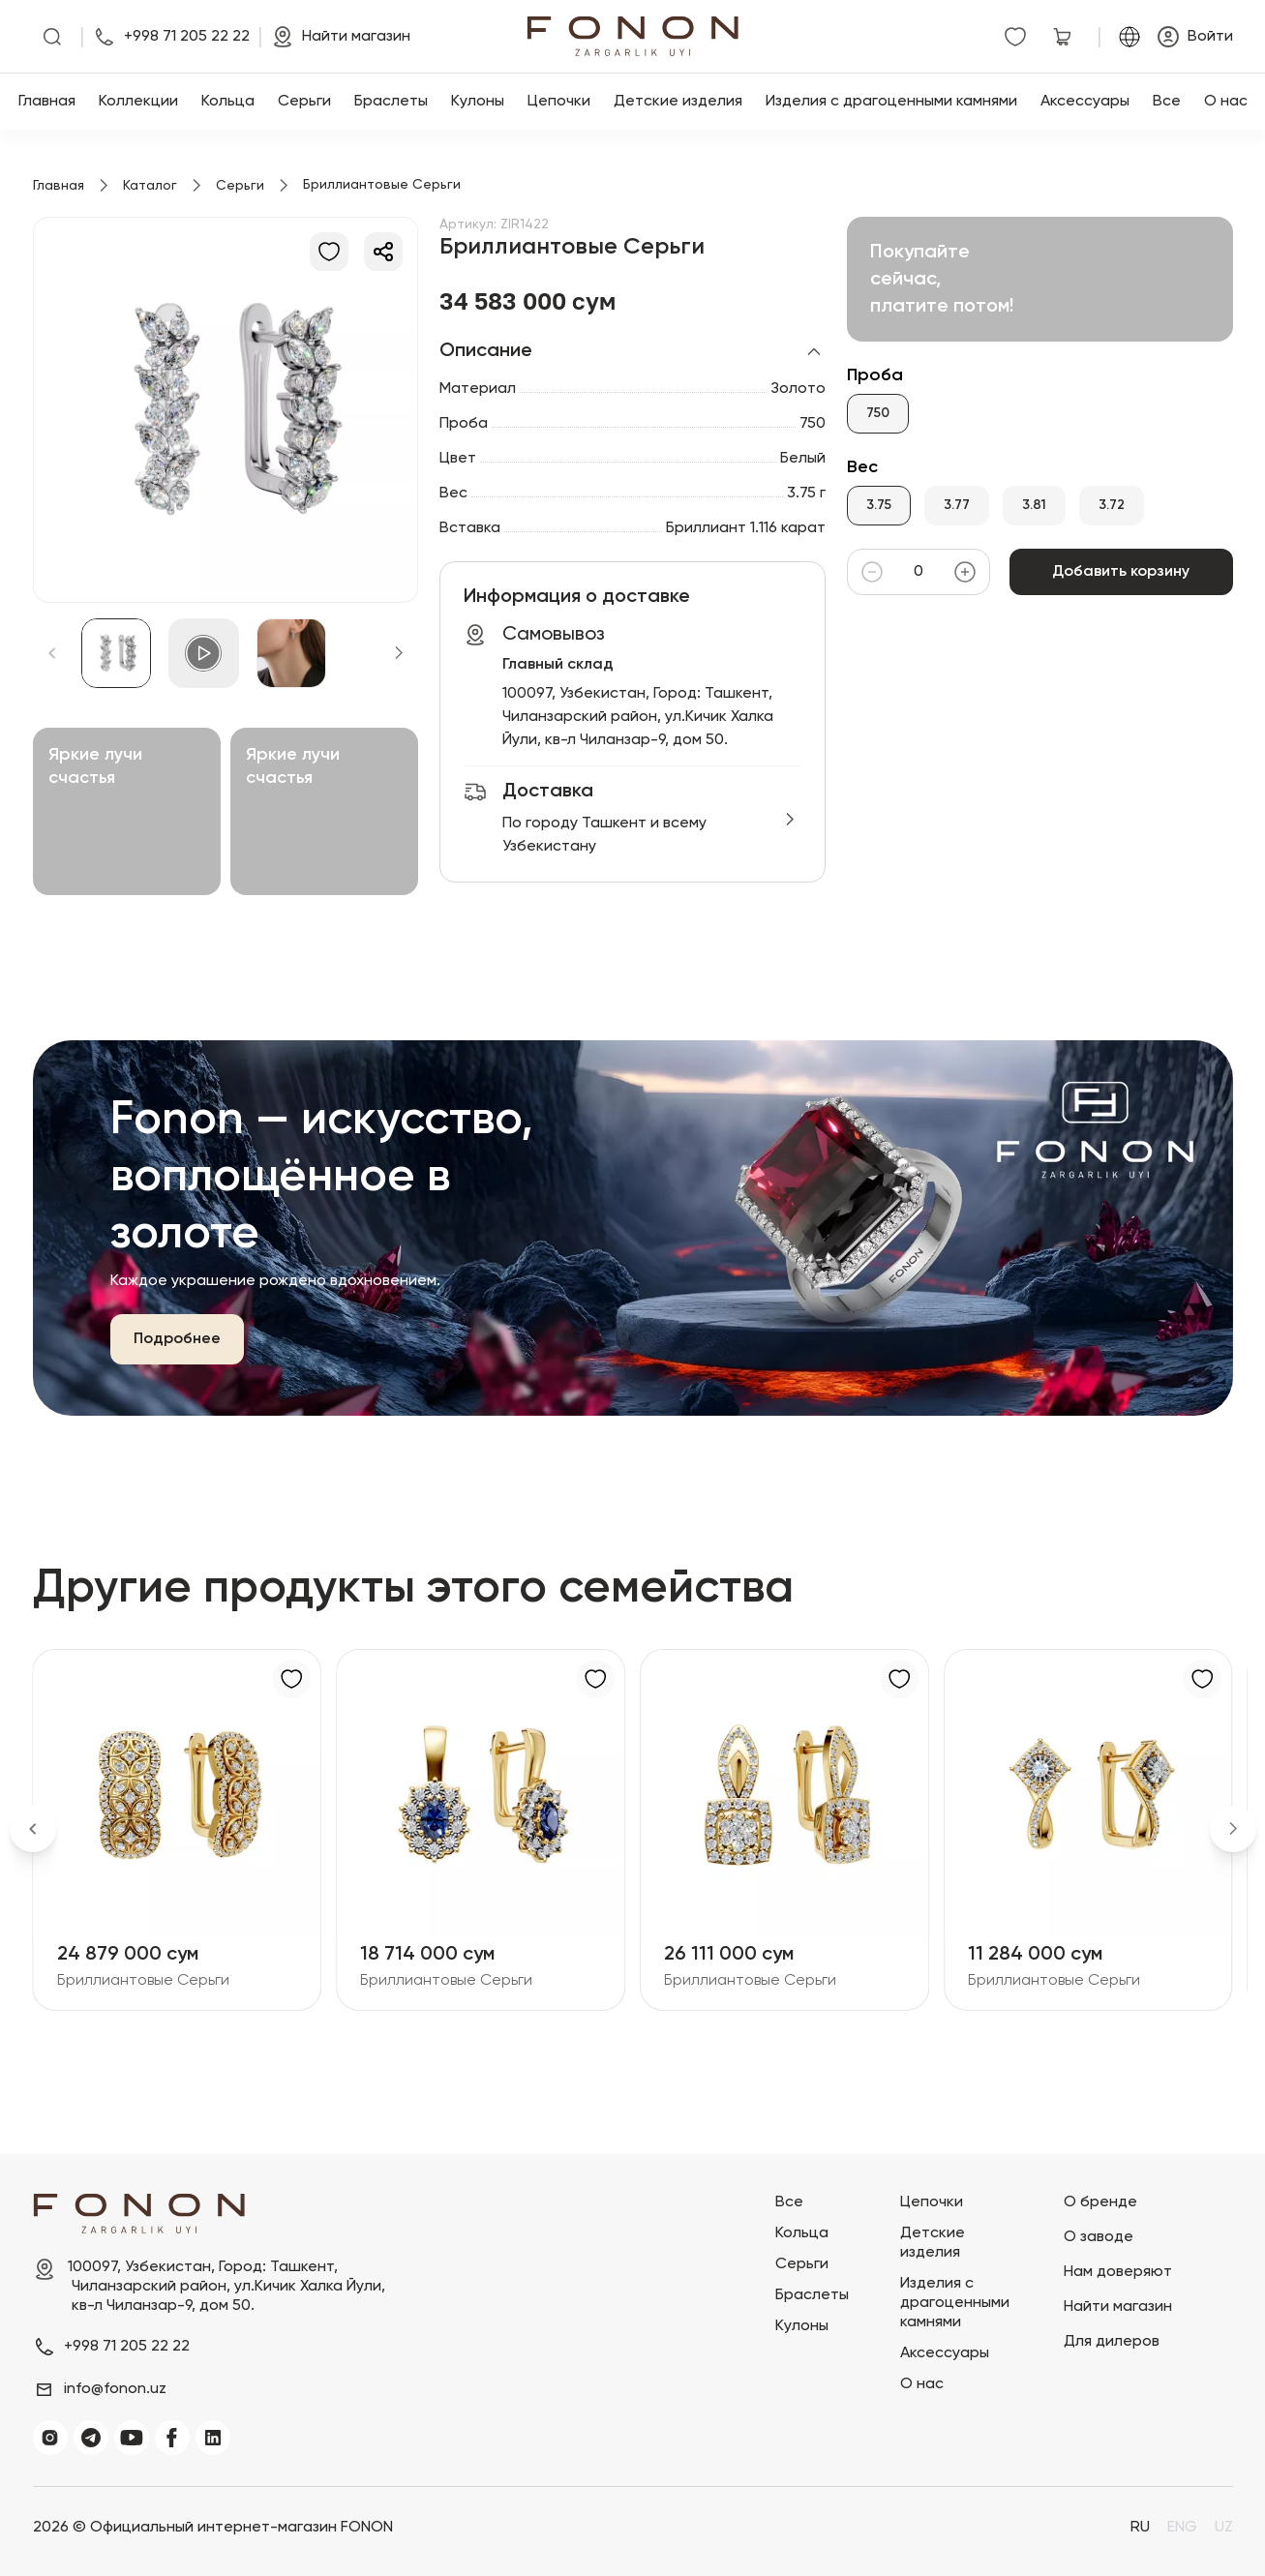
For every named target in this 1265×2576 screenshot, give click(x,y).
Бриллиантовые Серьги (143, 1981)
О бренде (1100, 2202)
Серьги (304, 101)
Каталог (150, 186)
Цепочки (558, 101)
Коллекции (138, 101)
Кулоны (477, 101)
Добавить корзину (1121, 572)
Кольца (228, 101)
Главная (46, 101)
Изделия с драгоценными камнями (891, 101)
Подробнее (177, 1339)
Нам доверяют (1118, 2272)
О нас (1226, 101)
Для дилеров (1112, 2342)
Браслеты (391, 101)
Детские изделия (678, 101)
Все (1167, 101)
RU (1140, 2527)
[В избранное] (329, 251)
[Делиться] (383, 251)
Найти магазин (1118, 2307)
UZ (1224, 2527)
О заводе (1098, 2237)
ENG (1182, 2527)
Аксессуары (1084, 101)
